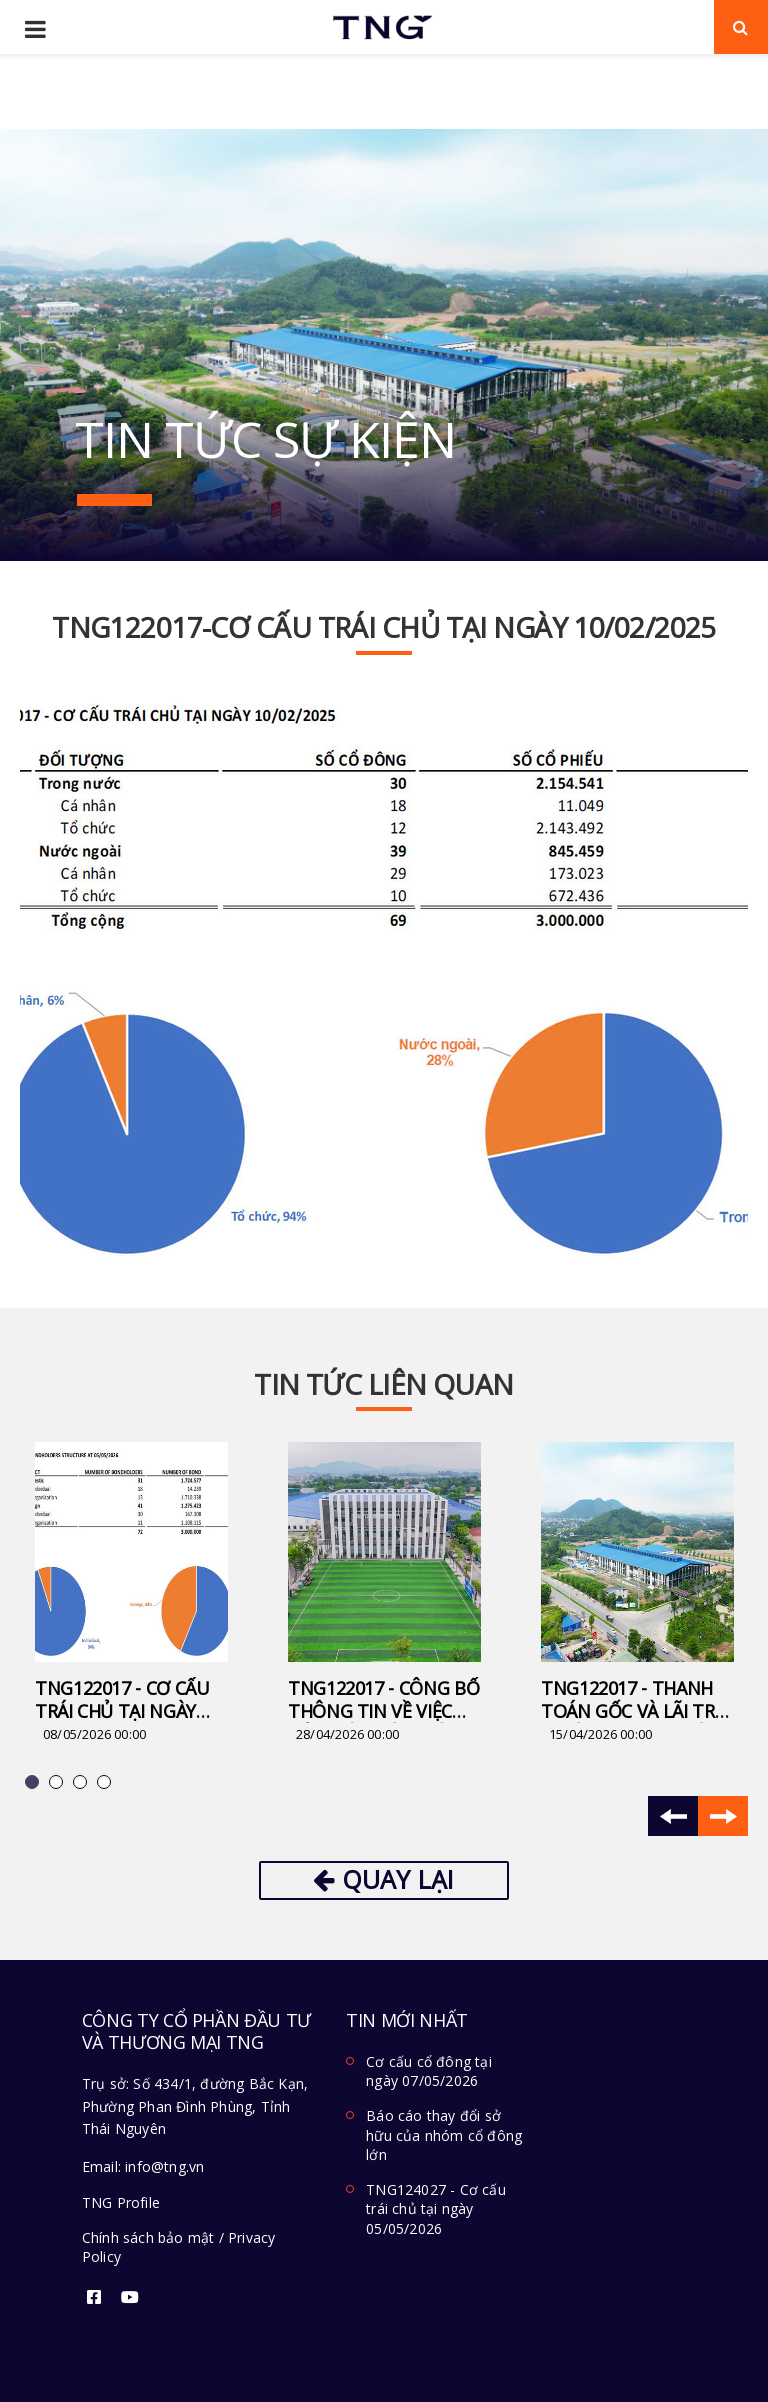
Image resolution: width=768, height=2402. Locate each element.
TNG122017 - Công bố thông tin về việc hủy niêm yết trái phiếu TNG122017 (383, 1722)
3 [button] (83, 1785)
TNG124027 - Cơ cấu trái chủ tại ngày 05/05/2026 (436, 2209)
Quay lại (383, 1879)
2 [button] (59, 1785)
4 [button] (107, 1785)
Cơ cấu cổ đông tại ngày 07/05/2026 (429, 2071)
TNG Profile (121, 2202)
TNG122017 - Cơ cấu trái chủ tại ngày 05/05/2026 (122, 1711)
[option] (131, 1594)
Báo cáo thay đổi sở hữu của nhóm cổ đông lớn (444, 2135)
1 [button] (35, 1785)
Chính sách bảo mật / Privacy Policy (179, 2247)
